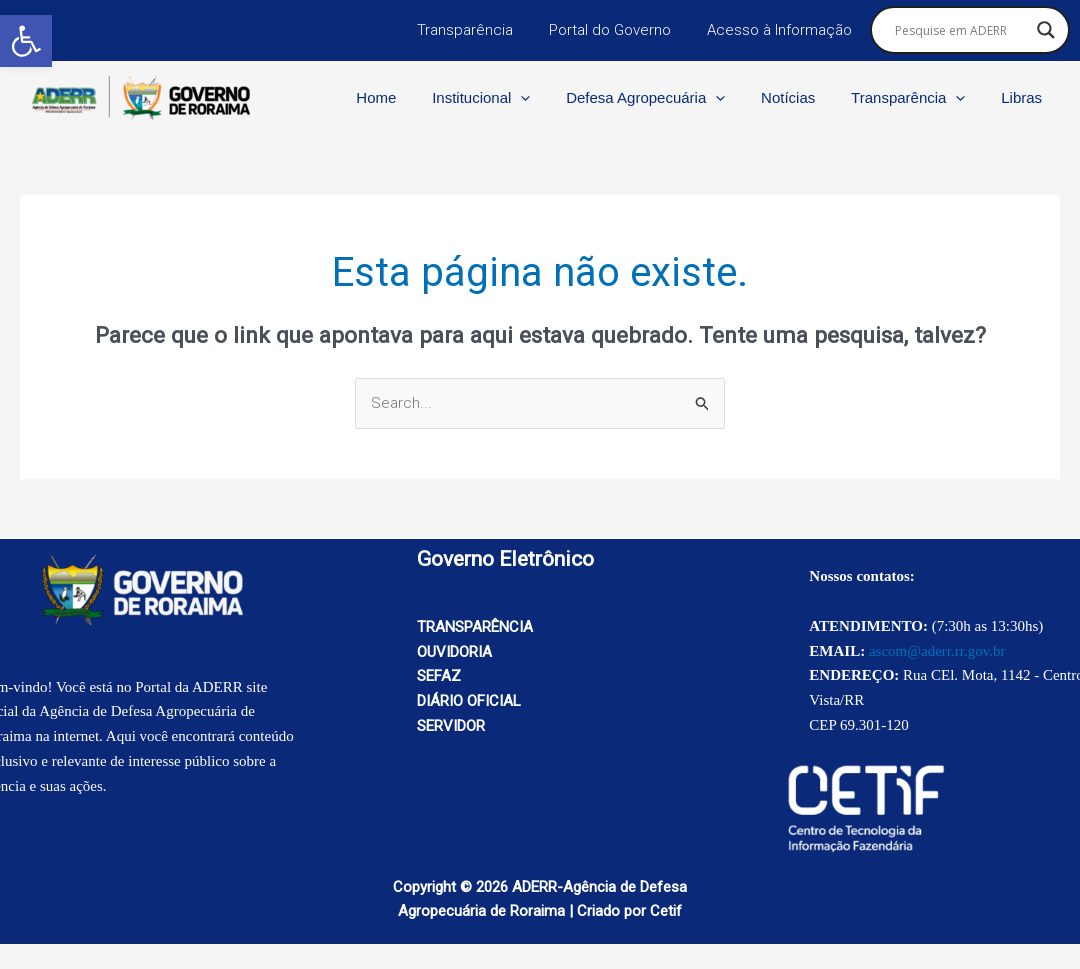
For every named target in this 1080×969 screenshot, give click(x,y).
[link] (26, 41)
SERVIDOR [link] (451, 726)
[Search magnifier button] (1046, 30)
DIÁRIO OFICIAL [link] (469, 701)
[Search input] (961, 30)
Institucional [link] (507, 98)
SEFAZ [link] (439, 676)
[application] (547, 98)
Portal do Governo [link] (619, 30)
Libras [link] (1024, 97)
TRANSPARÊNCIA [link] (475, 627)
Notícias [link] (803, 97)
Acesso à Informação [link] (782, 30)
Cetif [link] (666, 911)
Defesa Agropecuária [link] (666, 98)
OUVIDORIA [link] (454, 652)
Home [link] (408, 97)
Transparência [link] (480, 30)
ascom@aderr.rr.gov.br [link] (937, 651)
